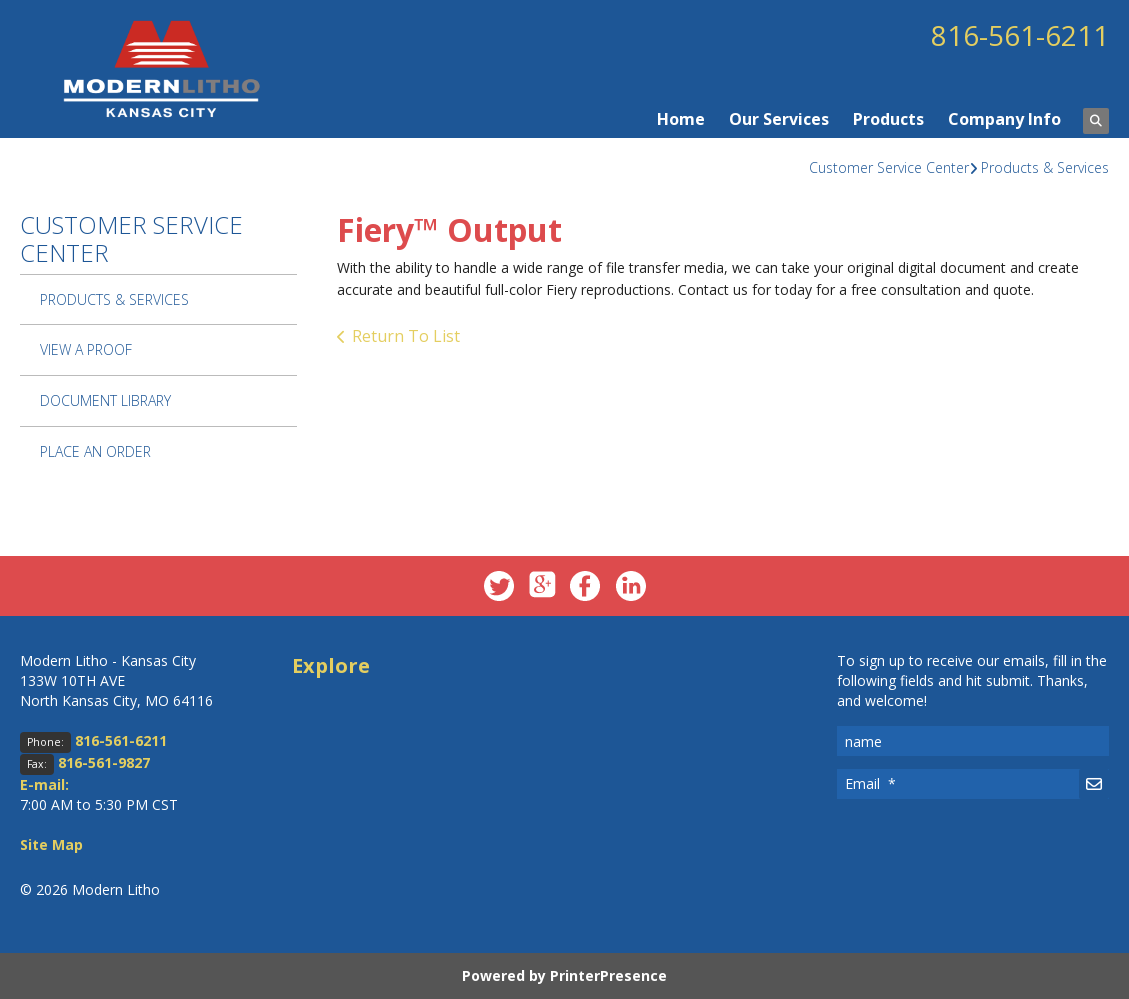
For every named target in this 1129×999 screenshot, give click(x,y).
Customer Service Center (889, 167)
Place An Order (95, 451)
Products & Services (1045, 167)
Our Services (779, 119)
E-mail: (44, 784)
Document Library (105, 400)
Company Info (1004, 119)
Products (888, 119)
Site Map (51, 844)
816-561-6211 (1020, 35)
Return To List (406, 336)
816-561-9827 (104, 762)
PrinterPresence (608, 975)
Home (681, 119)
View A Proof (86, 349)
